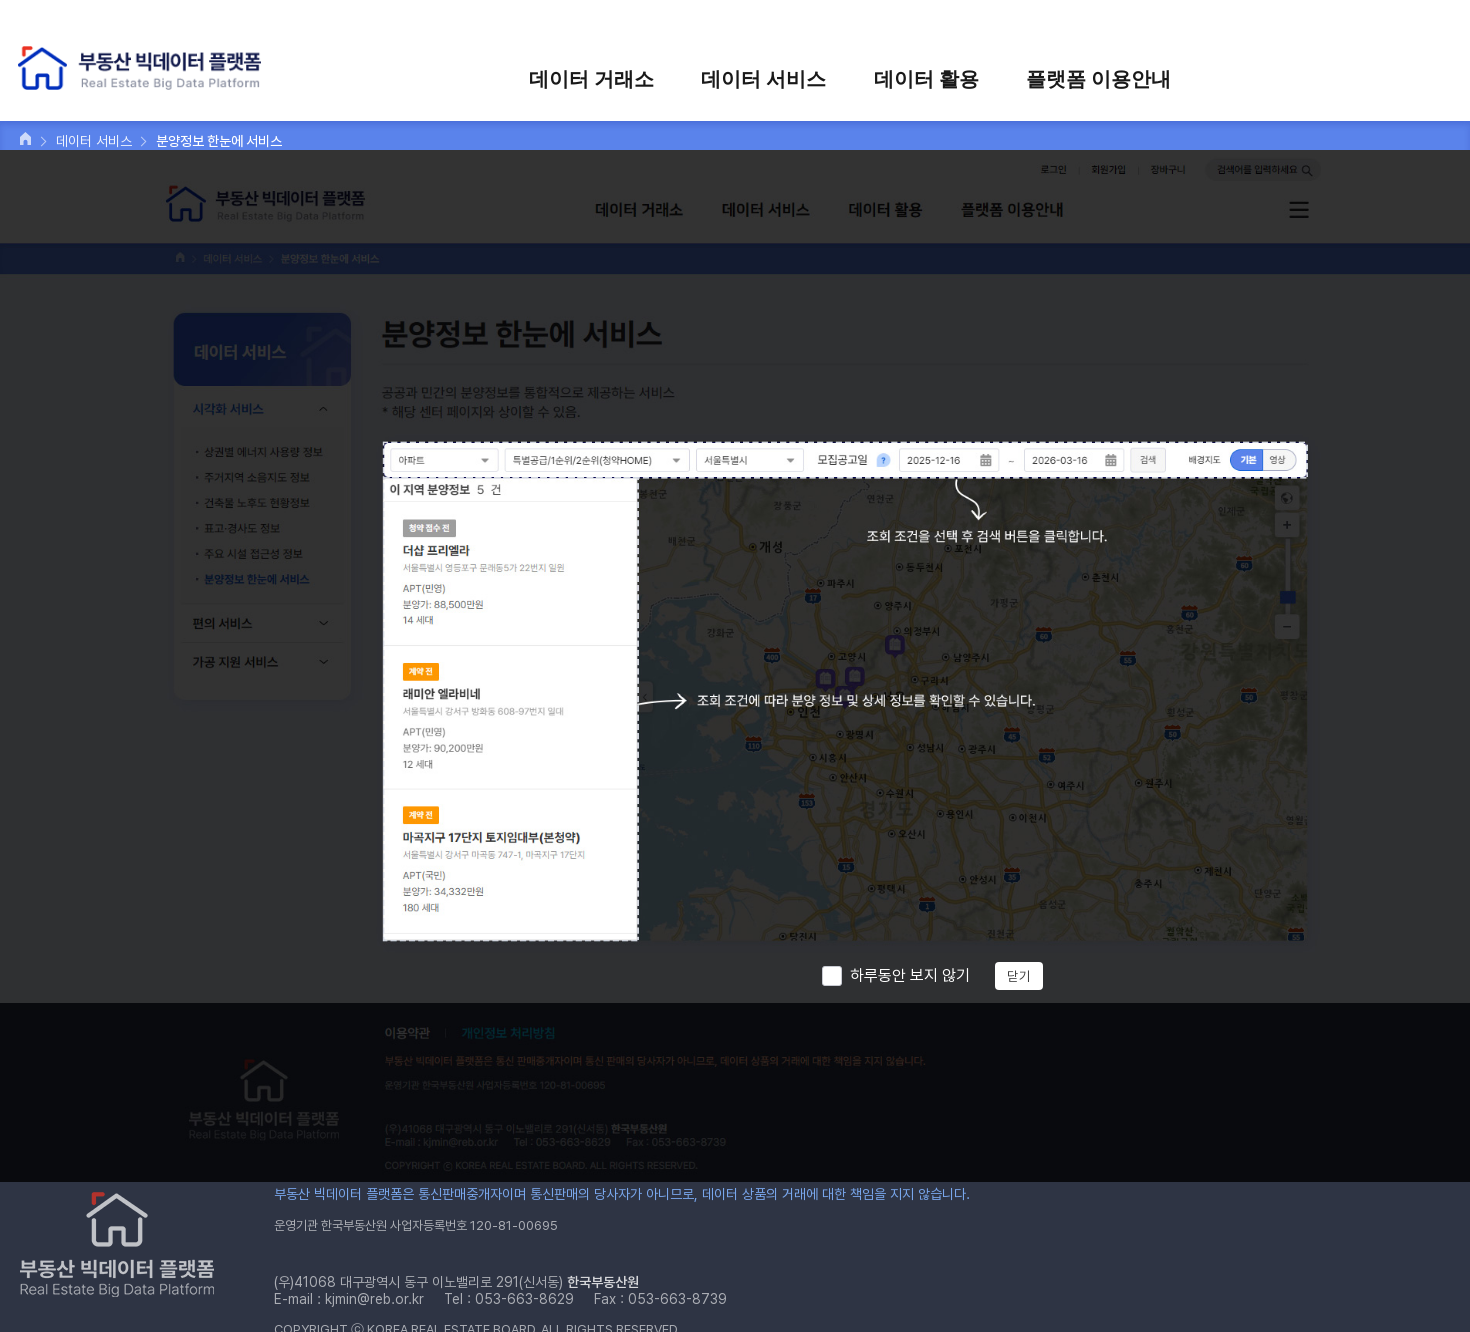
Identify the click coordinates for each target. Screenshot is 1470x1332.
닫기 (1019, 976)
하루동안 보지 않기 (910, 975)
